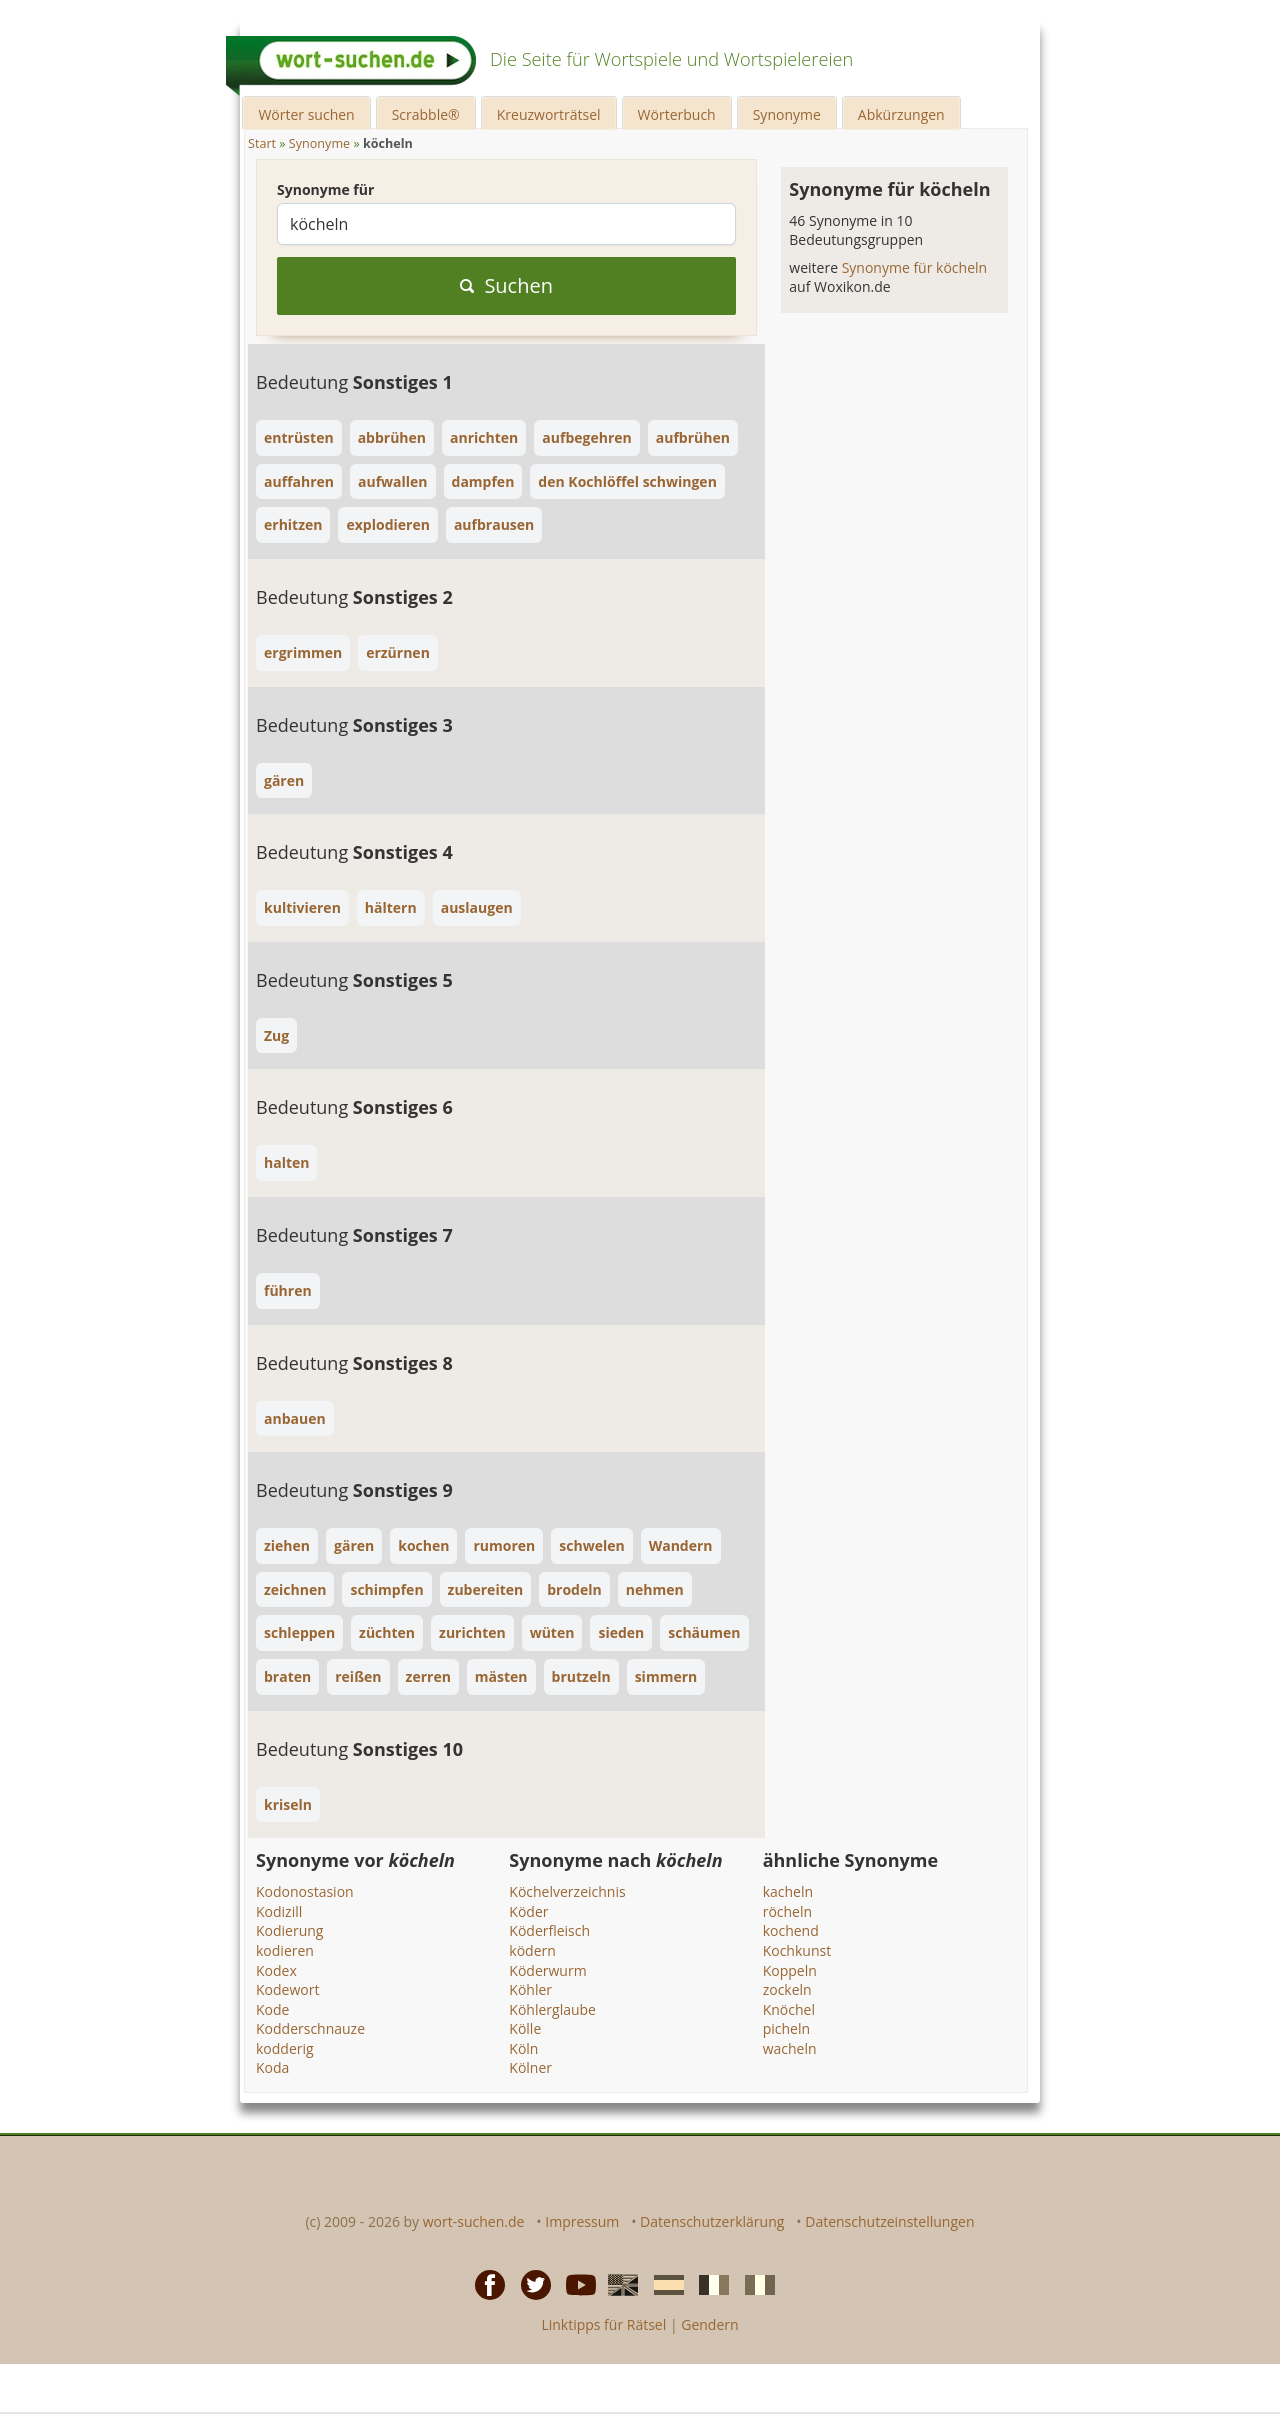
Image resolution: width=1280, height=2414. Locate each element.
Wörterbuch (677, 114)
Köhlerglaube (552, 2009)
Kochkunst (797, 1950)
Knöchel (789, 2009)
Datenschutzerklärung (712, 2221)
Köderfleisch (549, 1930)
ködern (532, 1950)
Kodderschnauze (310, 2028)
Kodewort (287, 1989)
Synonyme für (325, 189)
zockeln (787, 1989)
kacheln (788, 1891)
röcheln (787, 1911)
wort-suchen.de (474, 2221)
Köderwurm (547, 1970)
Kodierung (289, 1930)
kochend (791, 1930)
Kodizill (279, 1911)
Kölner (530, 2067)
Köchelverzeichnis (567, 1891)
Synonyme (787, 114)
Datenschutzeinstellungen (889, 2221)
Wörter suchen (306, 114)
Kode (272, 2009)
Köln (523, 2048)
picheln (786, 2028)
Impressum (582, 2221)
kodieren (285, 1950)
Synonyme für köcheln (914, 267)
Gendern (709, 2324)
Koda (272, 2067)
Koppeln (790, 1970)
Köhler (530, 1989)
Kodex (276, 1970)
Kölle (525, 2028)
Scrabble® (426, 114)
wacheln (790, 2048)
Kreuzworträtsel (549, 114)
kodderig (285, 2048)
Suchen (506, 285)
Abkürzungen (901, 114)
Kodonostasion (305, 1891)
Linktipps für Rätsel (603, 2324)
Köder (528, 1911)
